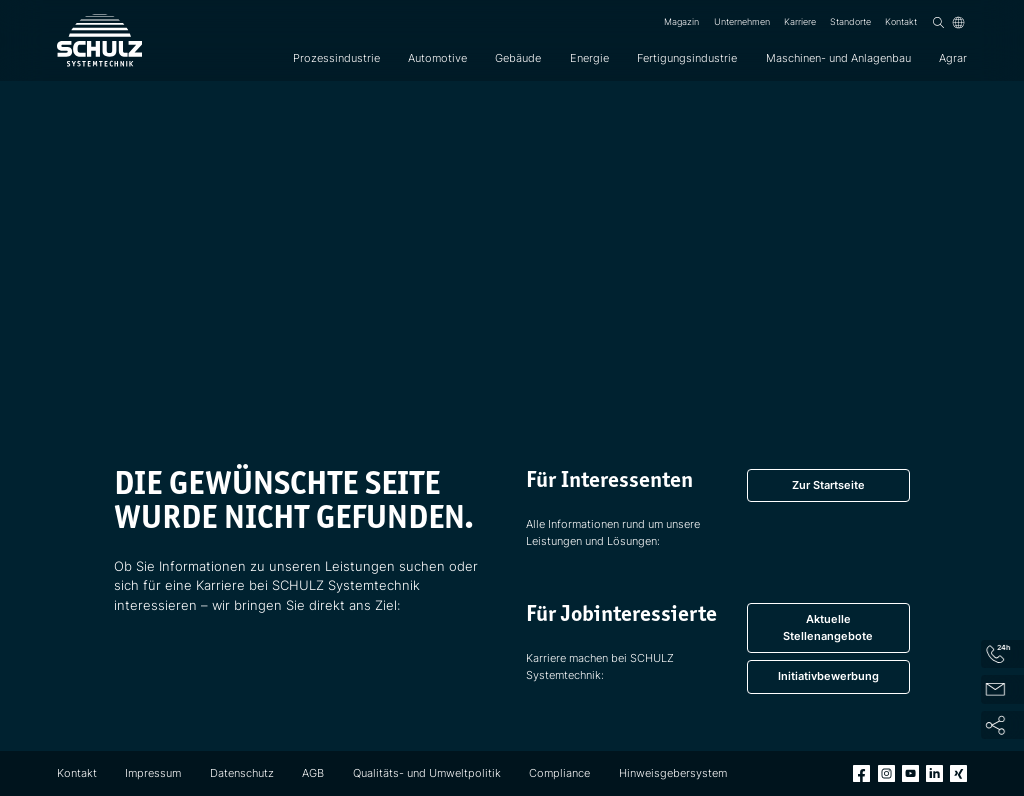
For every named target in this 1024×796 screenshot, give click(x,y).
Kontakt (901, 22)
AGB (313, 773)
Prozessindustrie (336, 58)
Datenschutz (242, 773)
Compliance (559, 773)
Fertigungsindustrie (687, 58)
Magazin (681, 22)
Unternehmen (742, 22)
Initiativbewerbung (828, 676)
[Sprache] (958, 22)
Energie (589, 58)
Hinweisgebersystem (673, 773)
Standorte (850, 22)
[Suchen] (938, 22)
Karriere (800, 22)
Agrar (953, 58)
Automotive (437, 58)
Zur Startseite (828, 485)
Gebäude (518, 58)
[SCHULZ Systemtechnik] (99, 40)
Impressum (153, 773)
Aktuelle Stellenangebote (828, 627)
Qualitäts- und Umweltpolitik (427, 773)
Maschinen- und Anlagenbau (838, 58)
